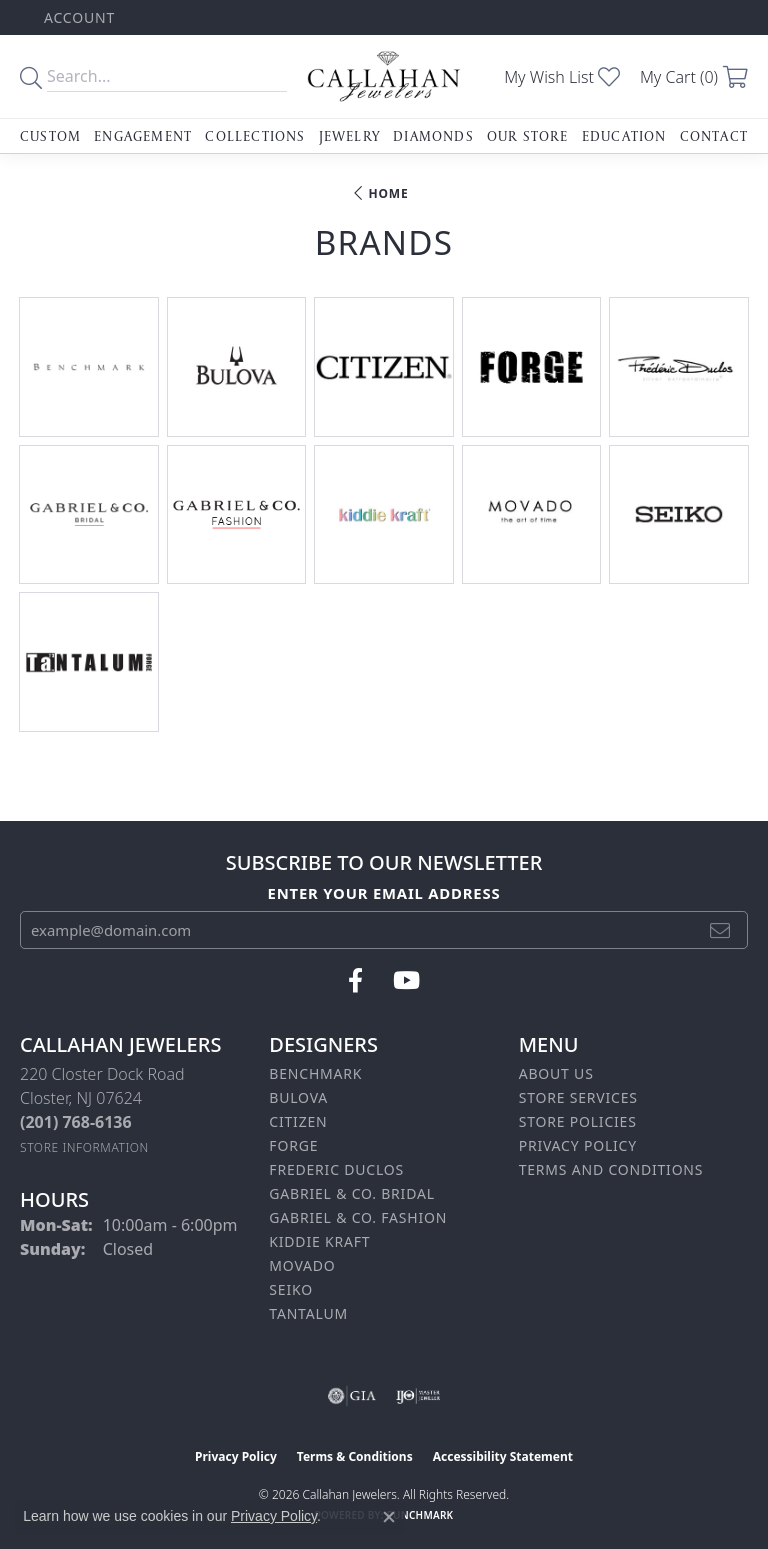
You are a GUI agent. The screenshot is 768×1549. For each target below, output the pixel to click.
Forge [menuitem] (293, 1145)
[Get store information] (84, 1147)
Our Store (528, 136)
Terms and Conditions (611, 1169)
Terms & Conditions (355, 1456)
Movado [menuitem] (302, 1265)
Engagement (143, 136)
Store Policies (578, 1121)
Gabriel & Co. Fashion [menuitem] (358, 1217)
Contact (714, 136)
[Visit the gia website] (352, 1396)
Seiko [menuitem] (291, 1289)
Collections (255, 136)
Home (389, 193)
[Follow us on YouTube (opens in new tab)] (406, 981)
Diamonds (433, 136)
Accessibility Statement (503, 1456)
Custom (50, 136)
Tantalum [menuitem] (308, 1313)
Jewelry (349, 136)
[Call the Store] (76, 1122)
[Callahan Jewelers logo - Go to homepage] (384, 76)
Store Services (578, 1097)
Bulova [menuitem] (298, 1097)
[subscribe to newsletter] (720, 930)
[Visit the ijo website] (418, 1396)
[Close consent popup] (389, 1517)
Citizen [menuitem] (298, 1121)
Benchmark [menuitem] (315, 1073)
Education (624, 136)
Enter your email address (384, 893)
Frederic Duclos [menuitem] (336, 1169)
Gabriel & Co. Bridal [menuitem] (351, 1193)
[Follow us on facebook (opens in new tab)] (355, 981)
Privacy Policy (578, 1145)
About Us (556, 1073)
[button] (77, 17)
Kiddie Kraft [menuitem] (319, 1241)
